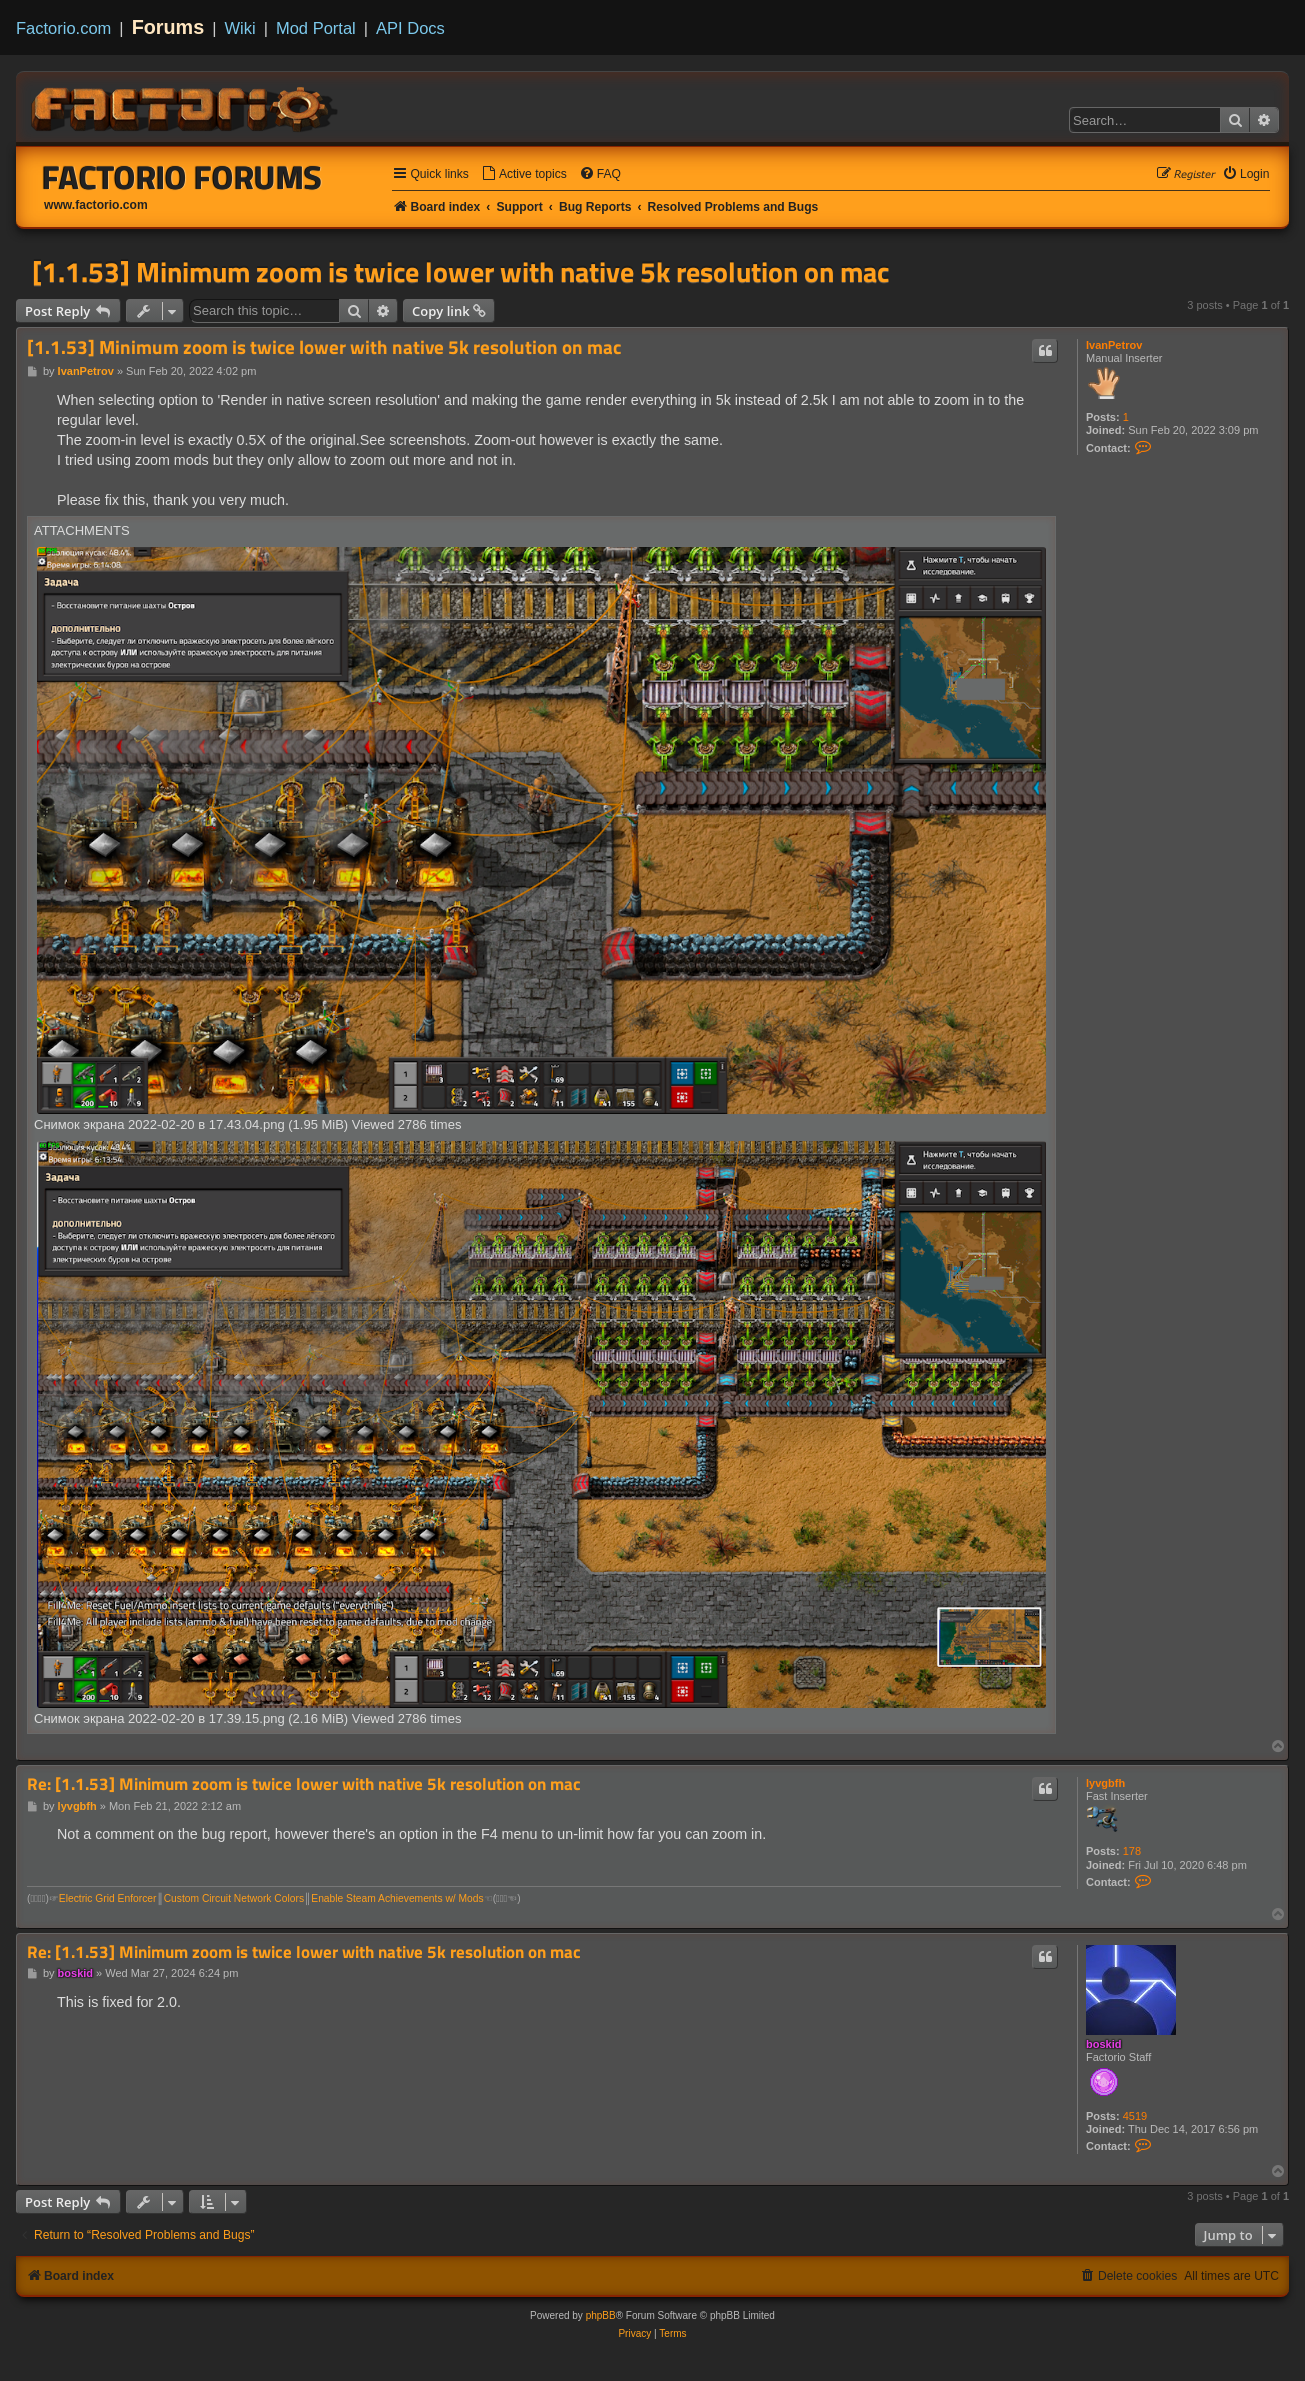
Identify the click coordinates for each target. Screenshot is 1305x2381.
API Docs (410, 28)
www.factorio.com (96, 205)
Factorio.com (63, 28)
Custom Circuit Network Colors (234, 1898)
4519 (1135, 2116)
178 (1132, 1851)
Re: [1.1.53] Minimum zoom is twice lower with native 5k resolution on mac (304, 1784)
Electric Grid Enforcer (108, 1898)
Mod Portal (316, 28)
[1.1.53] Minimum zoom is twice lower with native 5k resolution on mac (460, 272)
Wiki (240, 28)
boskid (1103, 2044)
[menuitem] (524, 174)
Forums (168, 27)
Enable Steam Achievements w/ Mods (397, 1898)
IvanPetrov (1114, 345)
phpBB (601, 2315)
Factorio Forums (182, 177)
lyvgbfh (1105, 1783)
